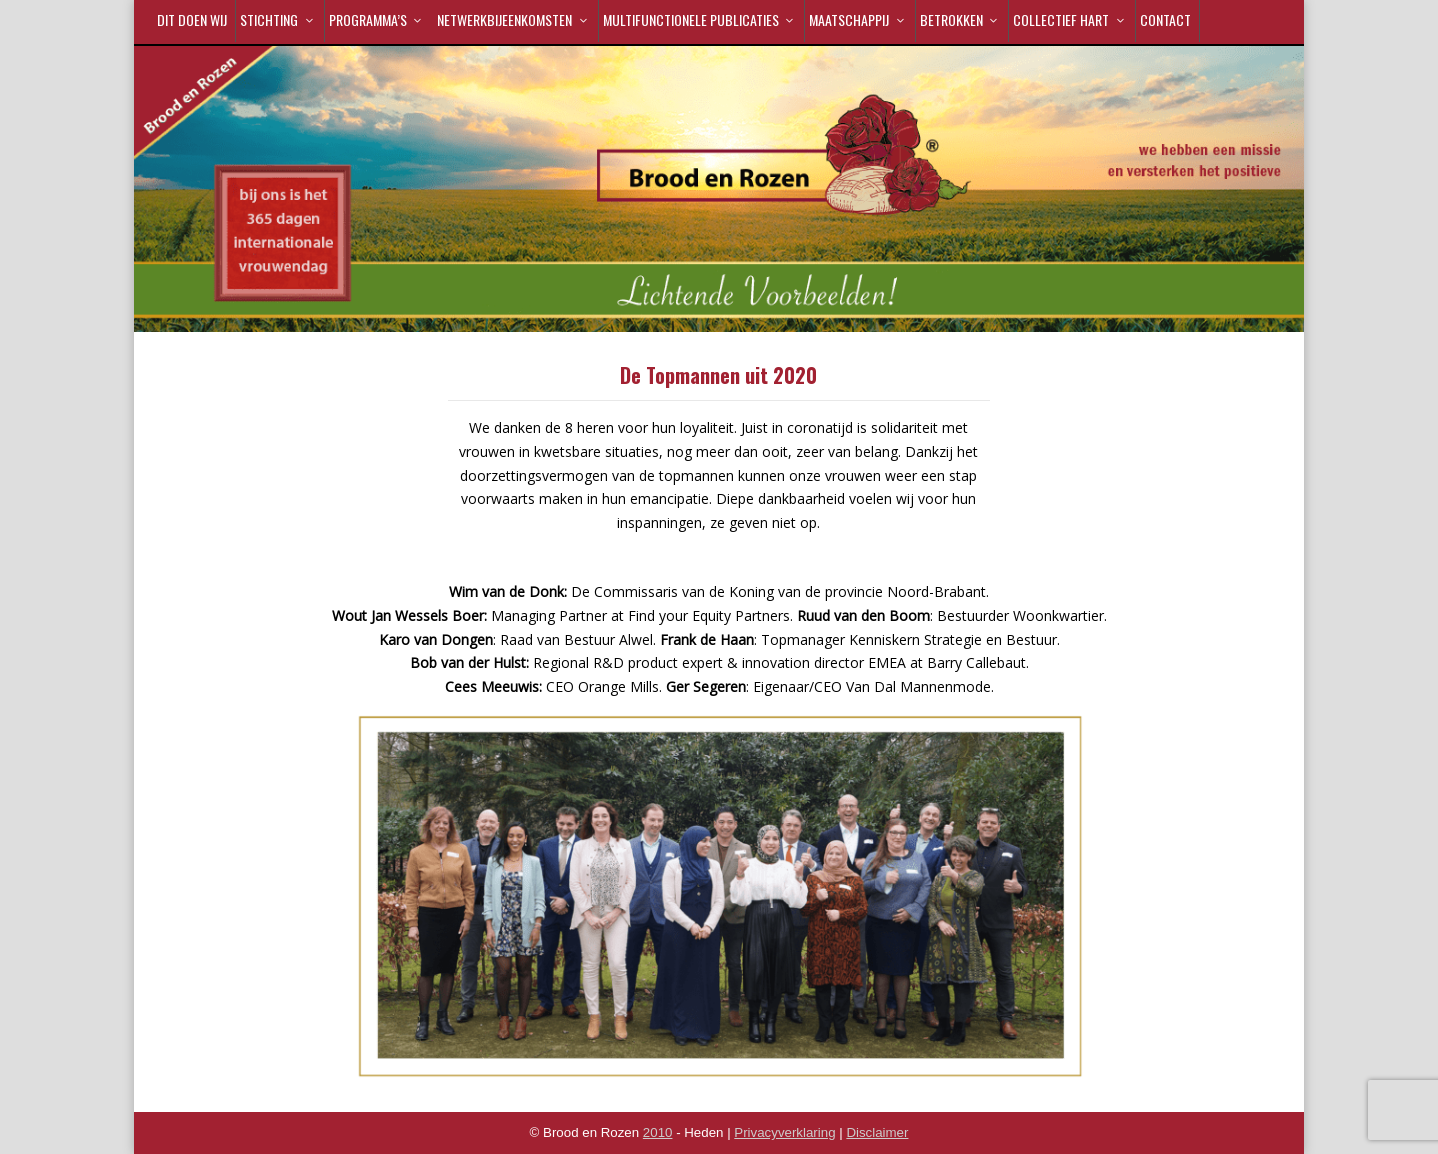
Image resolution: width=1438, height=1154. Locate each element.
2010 (658, 1132)
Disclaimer (877, 1132)
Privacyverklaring (784, 1132)
